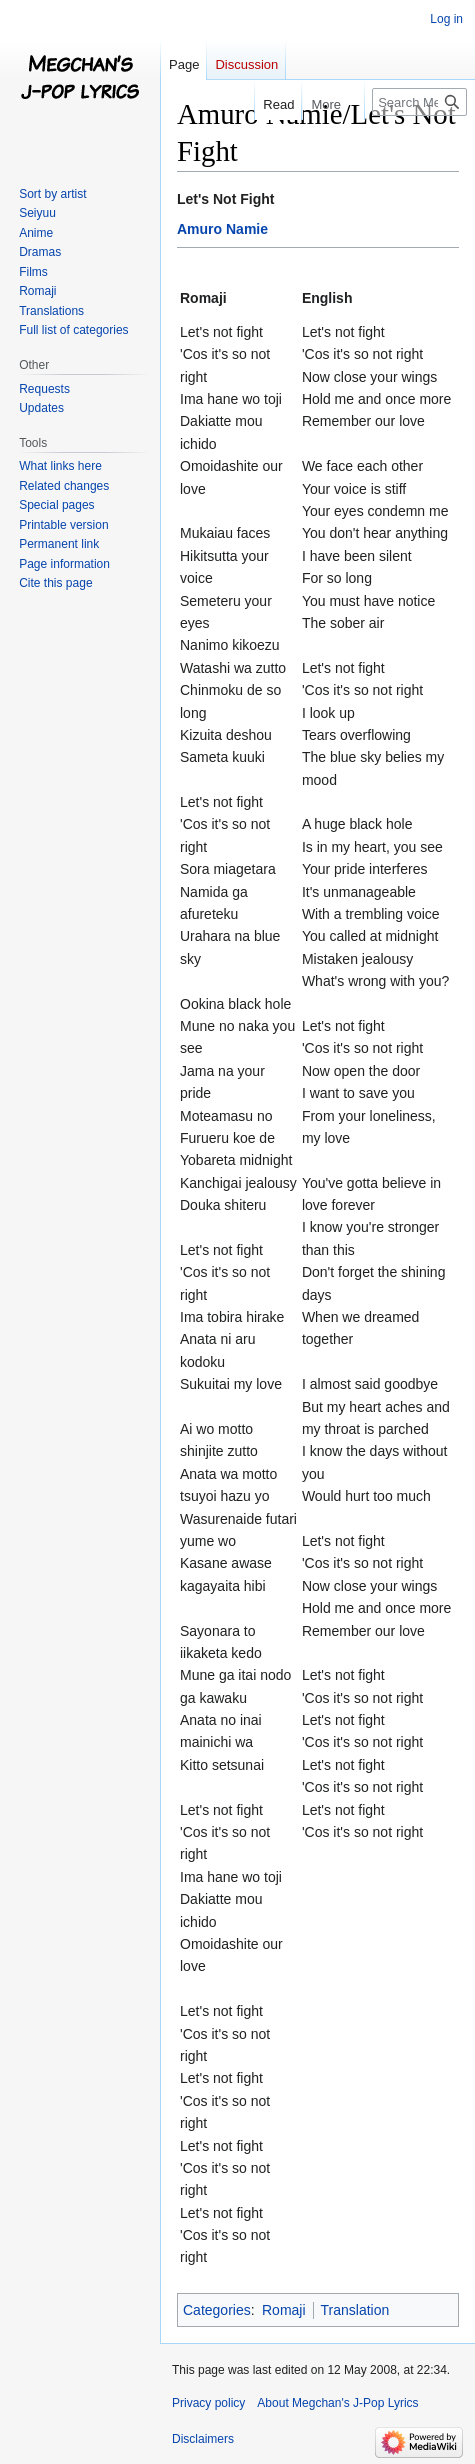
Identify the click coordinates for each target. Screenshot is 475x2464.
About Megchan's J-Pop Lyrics (337, 2403)
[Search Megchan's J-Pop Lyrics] (419, 102)
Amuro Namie (222, 229)
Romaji (284, 2310)
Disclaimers (203, 2439)
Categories (217, 2310)
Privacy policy (208, 2403)
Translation (355, 2310)
